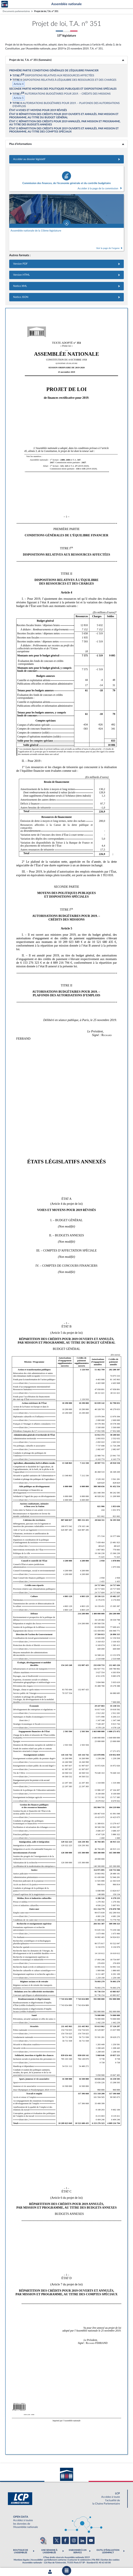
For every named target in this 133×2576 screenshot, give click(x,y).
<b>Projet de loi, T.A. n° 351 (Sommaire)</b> (66, 60)
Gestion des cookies (110, 2560)
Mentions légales (22, 2560)
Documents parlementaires (16, 11)
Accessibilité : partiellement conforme (48, 2560)
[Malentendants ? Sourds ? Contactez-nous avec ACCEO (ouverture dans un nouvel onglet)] (43, 2540)
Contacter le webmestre (79, 2560)
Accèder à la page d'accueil (4, 4)
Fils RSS (95, 2560)
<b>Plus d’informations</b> (66, 144)
